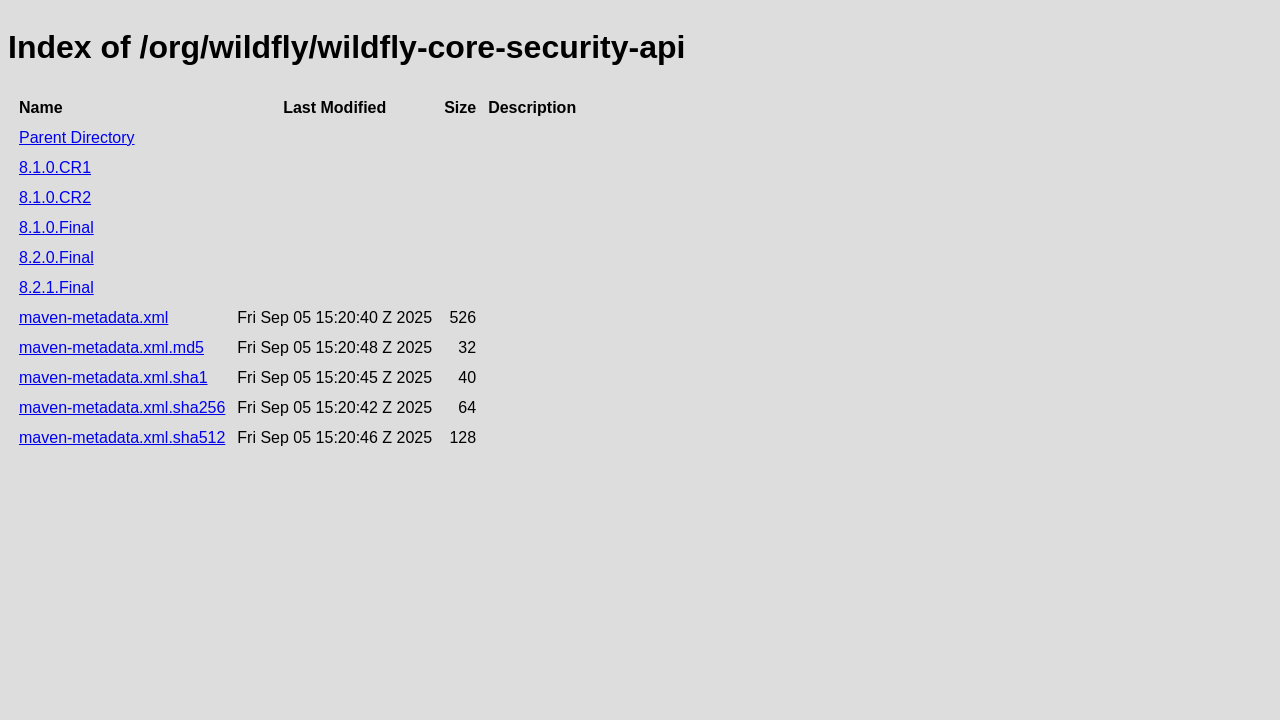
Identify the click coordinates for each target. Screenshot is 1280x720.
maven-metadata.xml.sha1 (113, 377)
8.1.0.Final (56, 227)
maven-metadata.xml (93, 317)
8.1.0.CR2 (55, 197)
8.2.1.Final (56, 287)
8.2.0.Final (56, 257)
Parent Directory (77, 137)
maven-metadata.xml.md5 (111, 347)
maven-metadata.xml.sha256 (122, 407)
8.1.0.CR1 (55, 167)
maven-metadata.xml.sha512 (122, 437)
